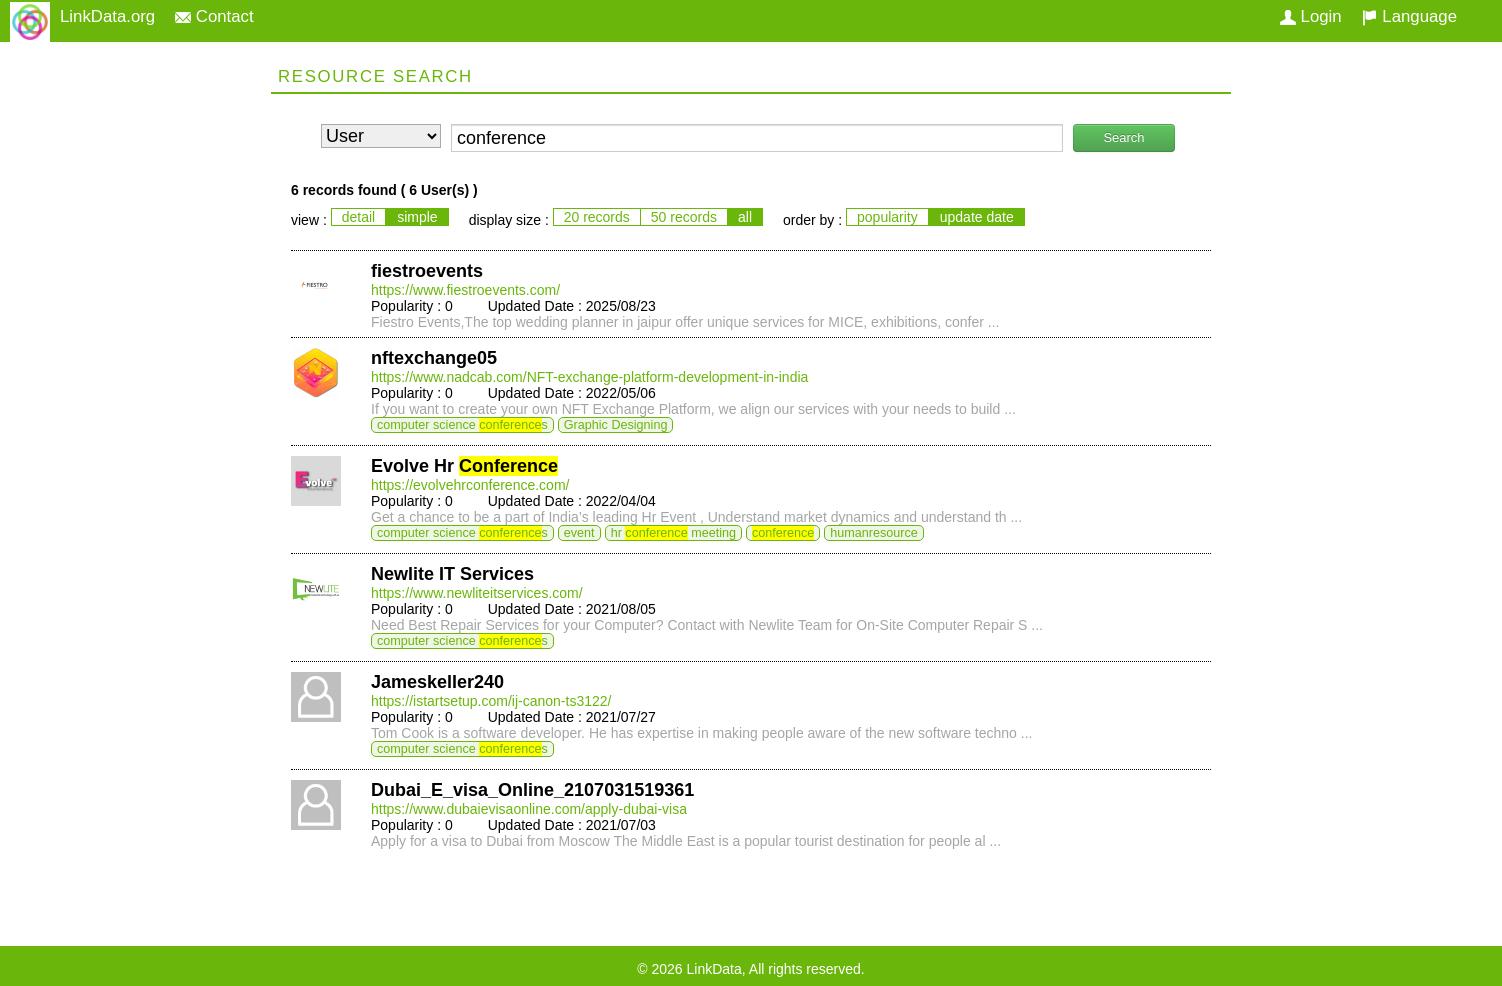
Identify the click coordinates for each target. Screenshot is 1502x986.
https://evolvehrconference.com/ (470, 485)
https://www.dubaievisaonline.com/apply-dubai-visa (529, 809)
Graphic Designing (616, 425)
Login (1311, 16)
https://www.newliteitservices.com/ (477, 593)
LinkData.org (107, 16)
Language (1409, 16)
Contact (214, 16)
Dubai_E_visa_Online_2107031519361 (532, 790)
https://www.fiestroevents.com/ (465, 290)
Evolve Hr (464, 466)
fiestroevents (427, 271)
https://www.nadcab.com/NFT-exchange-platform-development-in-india (589, 377)
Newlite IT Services (452, 574)
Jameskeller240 (437, 682)
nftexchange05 (434, 358)
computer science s (462, 425)
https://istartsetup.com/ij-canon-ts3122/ (491, 701)
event (579, 533)
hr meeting (673, 533)
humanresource (874, 533)
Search (1123, 137)
